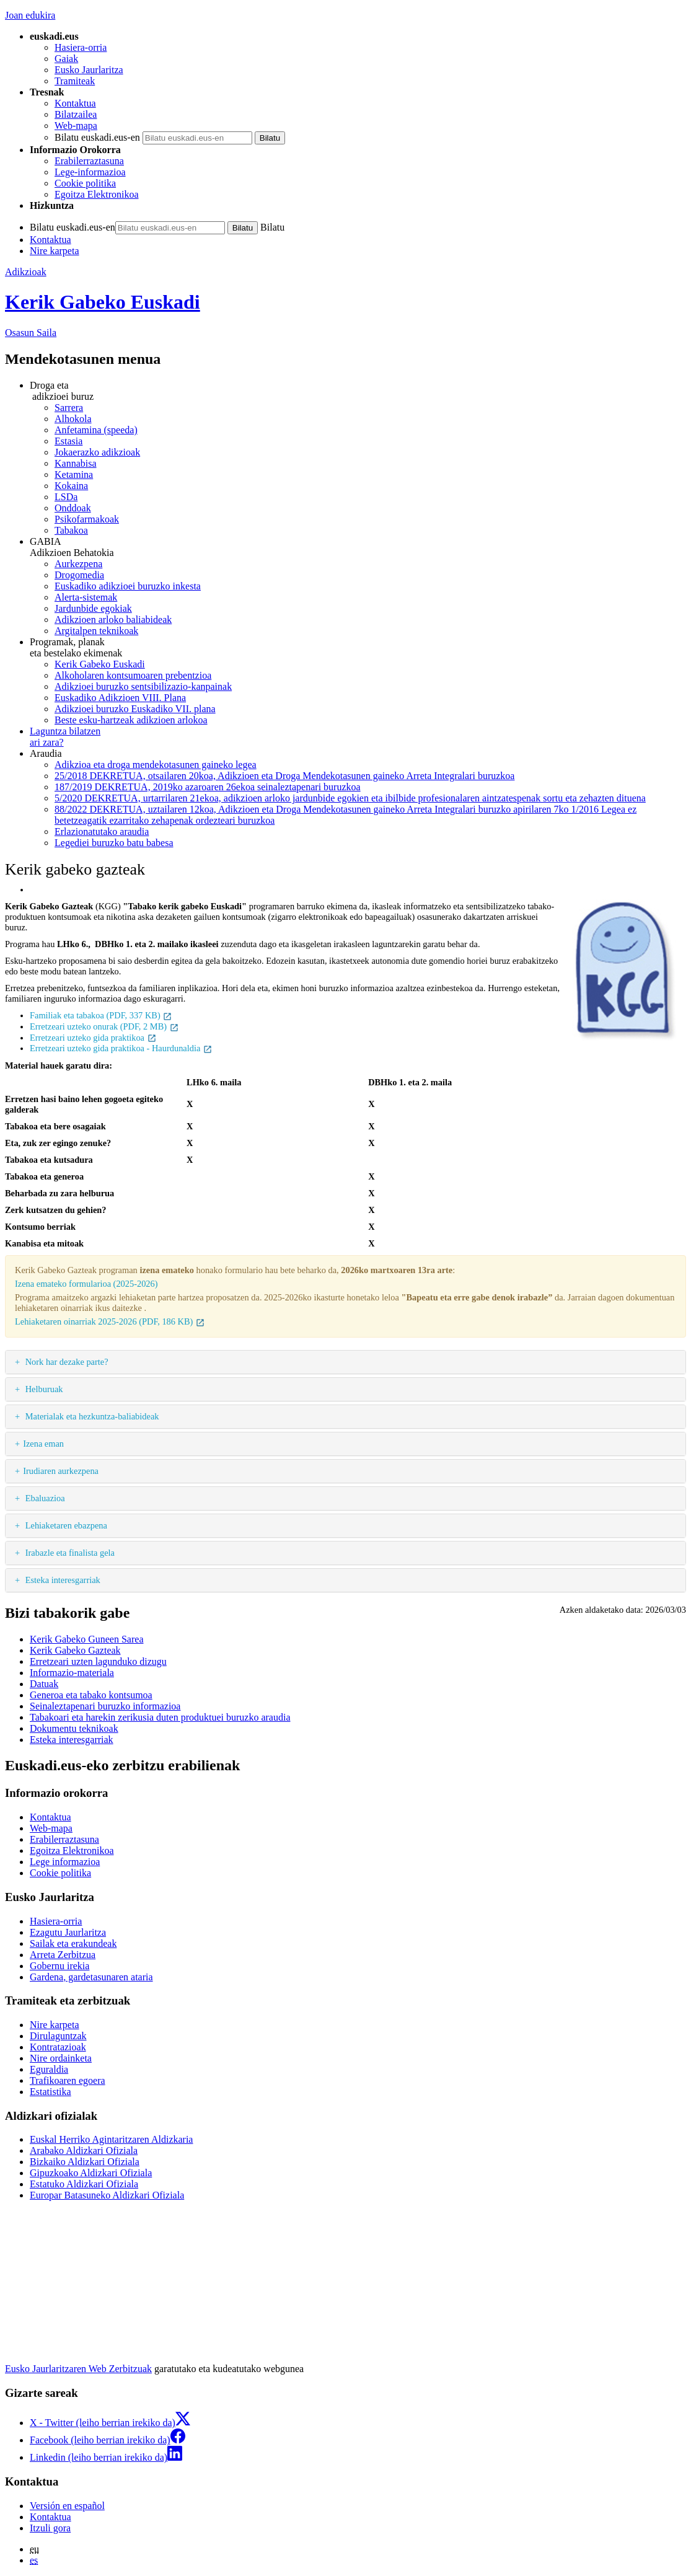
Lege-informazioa (90, 172)
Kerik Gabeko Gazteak (75, 1650)
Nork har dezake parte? (65, 1362)
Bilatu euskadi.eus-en (97, 137)
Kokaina (71, 485)
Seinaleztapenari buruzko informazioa (105, 1706)
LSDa (66, 497)
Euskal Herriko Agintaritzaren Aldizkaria (111, 2139)
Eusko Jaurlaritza (89, 69)
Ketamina (74, 474)
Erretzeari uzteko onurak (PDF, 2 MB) (104, 1026)
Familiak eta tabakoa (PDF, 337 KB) (101, 1015)
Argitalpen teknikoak (96, 630)
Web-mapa (76, 125)
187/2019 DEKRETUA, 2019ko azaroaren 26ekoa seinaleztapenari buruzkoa (208, 787)
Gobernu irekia (59, 1966)
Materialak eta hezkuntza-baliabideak (91, 1416)
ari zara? (358, 737)
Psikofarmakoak (87, 519)
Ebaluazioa (44, 1498)
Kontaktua (75, 103)
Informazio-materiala (72, 1672)
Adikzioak (25, 272)
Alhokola (73, 418)
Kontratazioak (58, 2047)
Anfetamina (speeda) (96, 430)
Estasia (68, 441)
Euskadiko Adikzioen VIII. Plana (120, 697)
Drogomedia (79, 575)
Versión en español (67, 2505)
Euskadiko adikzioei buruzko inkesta (128, 586)
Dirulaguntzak (58, 2036)
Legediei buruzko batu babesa (114, 842)
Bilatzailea (76, 114)
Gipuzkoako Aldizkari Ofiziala (91, 2173)
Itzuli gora (50, 2528)
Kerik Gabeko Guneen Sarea (86, 1639)
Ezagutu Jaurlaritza (68, 1932)
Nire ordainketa (61, 2058)
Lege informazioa (65, 1861)
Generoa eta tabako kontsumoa (91, 1695)
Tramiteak (75, 81)
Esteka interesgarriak (61, 1580)
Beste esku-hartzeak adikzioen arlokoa (131, 720)
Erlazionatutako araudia (102, 831)
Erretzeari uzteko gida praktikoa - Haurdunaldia (121, 1048)
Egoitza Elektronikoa (97, 194)
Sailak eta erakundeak (73, 1943)
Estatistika (50, 2091)
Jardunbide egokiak (93, 608)
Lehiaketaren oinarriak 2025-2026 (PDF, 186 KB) (110, 1321)
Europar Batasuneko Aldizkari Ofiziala (107, 2195)
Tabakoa (71, 530)
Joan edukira (30, 15)
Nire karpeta (54, 250)
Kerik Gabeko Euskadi (102, 302)
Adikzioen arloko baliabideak (113, 619)
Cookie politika (85, 183)
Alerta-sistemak (86, 597)
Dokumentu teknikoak (74, 1728)
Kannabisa (76, 463)
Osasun (30, 332)
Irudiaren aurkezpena (61, 1471)
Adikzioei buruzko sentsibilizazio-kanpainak (143, 686)
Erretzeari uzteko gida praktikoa (93, 1038)
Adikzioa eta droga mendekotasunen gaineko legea (156, 764)
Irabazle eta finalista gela (69, 1553)
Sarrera (69, 407)
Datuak (44, 1683)
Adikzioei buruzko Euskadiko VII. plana (135, 709)
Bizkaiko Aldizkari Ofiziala (84, 2161)
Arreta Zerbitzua (62, 1954)
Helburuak (43, 1389)
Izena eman (43, 1444)
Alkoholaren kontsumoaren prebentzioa (133, 675)
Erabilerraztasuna (89, 161)
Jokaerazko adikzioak (97, 452)
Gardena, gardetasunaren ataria (91, 1977)
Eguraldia (49, 2069)
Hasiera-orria (81, 47)
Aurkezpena (78, 563)
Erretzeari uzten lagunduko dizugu (98, 1661)
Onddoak (73, 508)
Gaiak (66, 58)
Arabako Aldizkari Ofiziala (84, 2150)
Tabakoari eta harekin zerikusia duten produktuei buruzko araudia (160, 1717)
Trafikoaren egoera (67, 2080)
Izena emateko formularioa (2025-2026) (86, 1284)
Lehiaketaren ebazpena (65, 1525)
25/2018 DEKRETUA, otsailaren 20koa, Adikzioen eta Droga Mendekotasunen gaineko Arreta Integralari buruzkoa (284, 775)
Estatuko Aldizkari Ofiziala (84, 2184)
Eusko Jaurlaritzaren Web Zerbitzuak (78, 2368)
